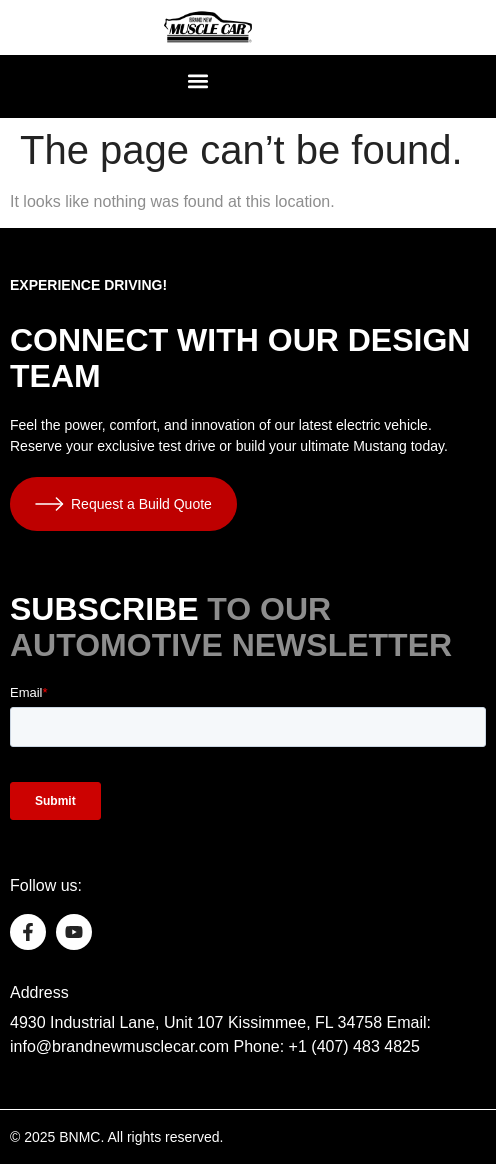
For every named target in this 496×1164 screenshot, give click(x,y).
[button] (198, 81)
